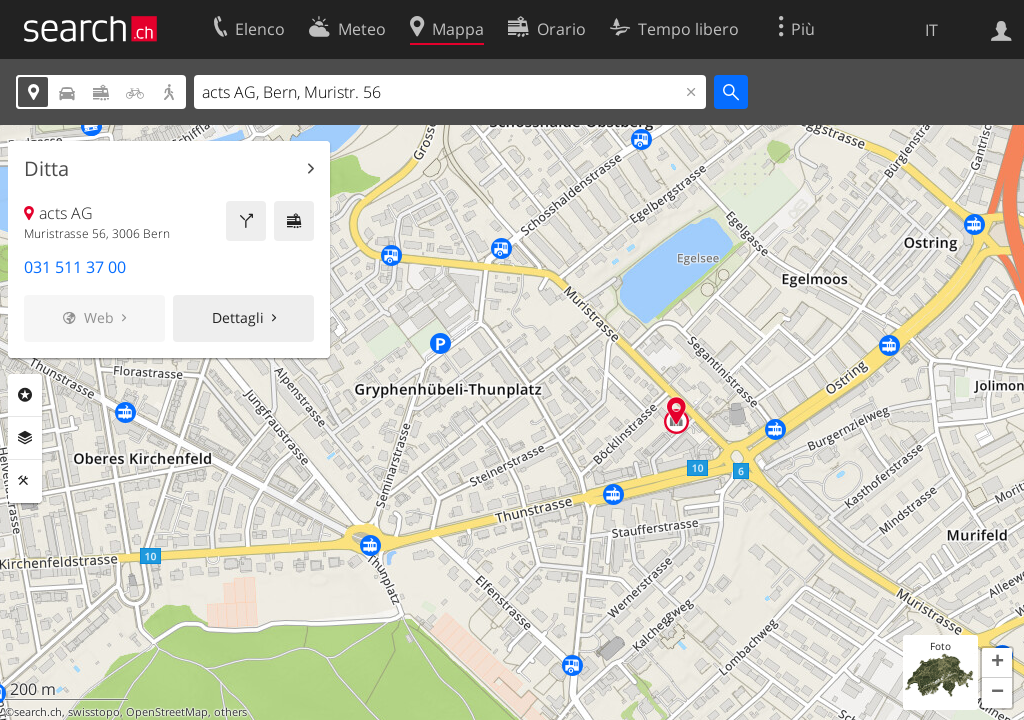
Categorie (25, 395)
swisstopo (94, 712)
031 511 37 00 (75, 267)
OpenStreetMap (167, 712)
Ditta (46, 169)
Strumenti (25, 481)
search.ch (38, 712)
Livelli (25, 438)
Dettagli (238, 317)
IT (931, 30)
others (230, 712)
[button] (997, 663)
